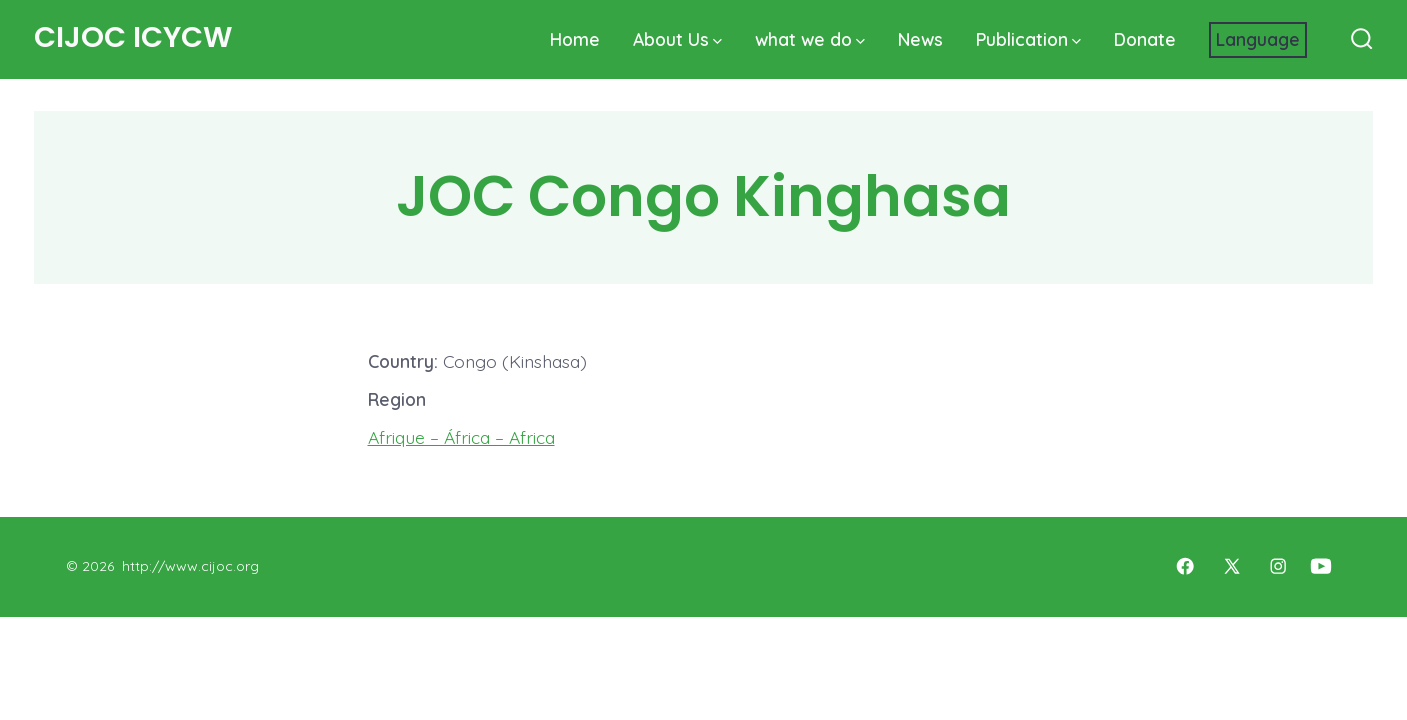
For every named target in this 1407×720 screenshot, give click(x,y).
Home (575, 39)
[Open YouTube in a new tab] (1321, 566)
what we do (810, 39)
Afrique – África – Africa (461, 437)
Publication (1028, 39)
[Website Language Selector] (1258, 40)
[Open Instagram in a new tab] (1278, 566)
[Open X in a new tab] (1232, 566)
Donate (1145, 39)
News (920, 39)
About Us (677, 39)
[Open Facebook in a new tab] (1185, 566)
